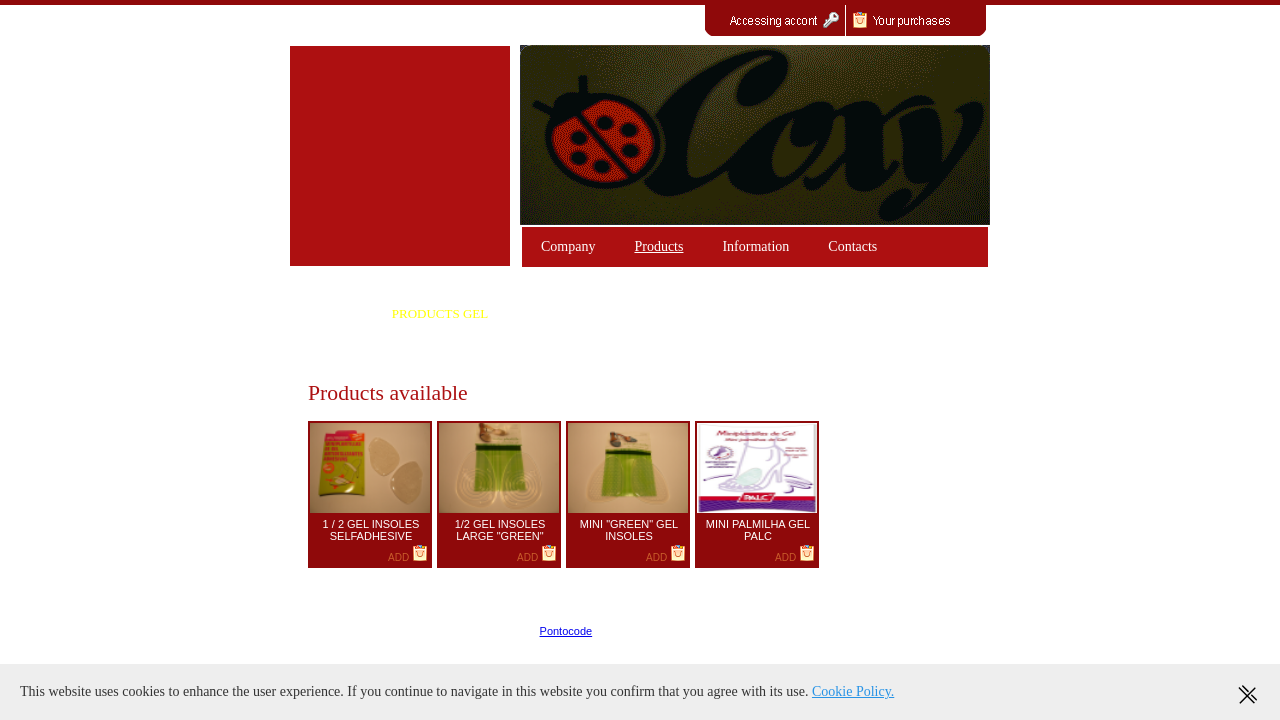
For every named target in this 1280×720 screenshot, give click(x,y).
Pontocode (566, 631)
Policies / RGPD (945, 631)
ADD (408, 557)
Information (755, 246)
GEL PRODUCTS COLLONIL (704, 313)
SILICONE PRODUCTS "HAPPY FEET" (440, 355)
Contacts (852, 246)
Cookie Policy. (853, 691)
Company (568, 246)
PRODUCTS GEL (440, 313)
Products (658, 246)
